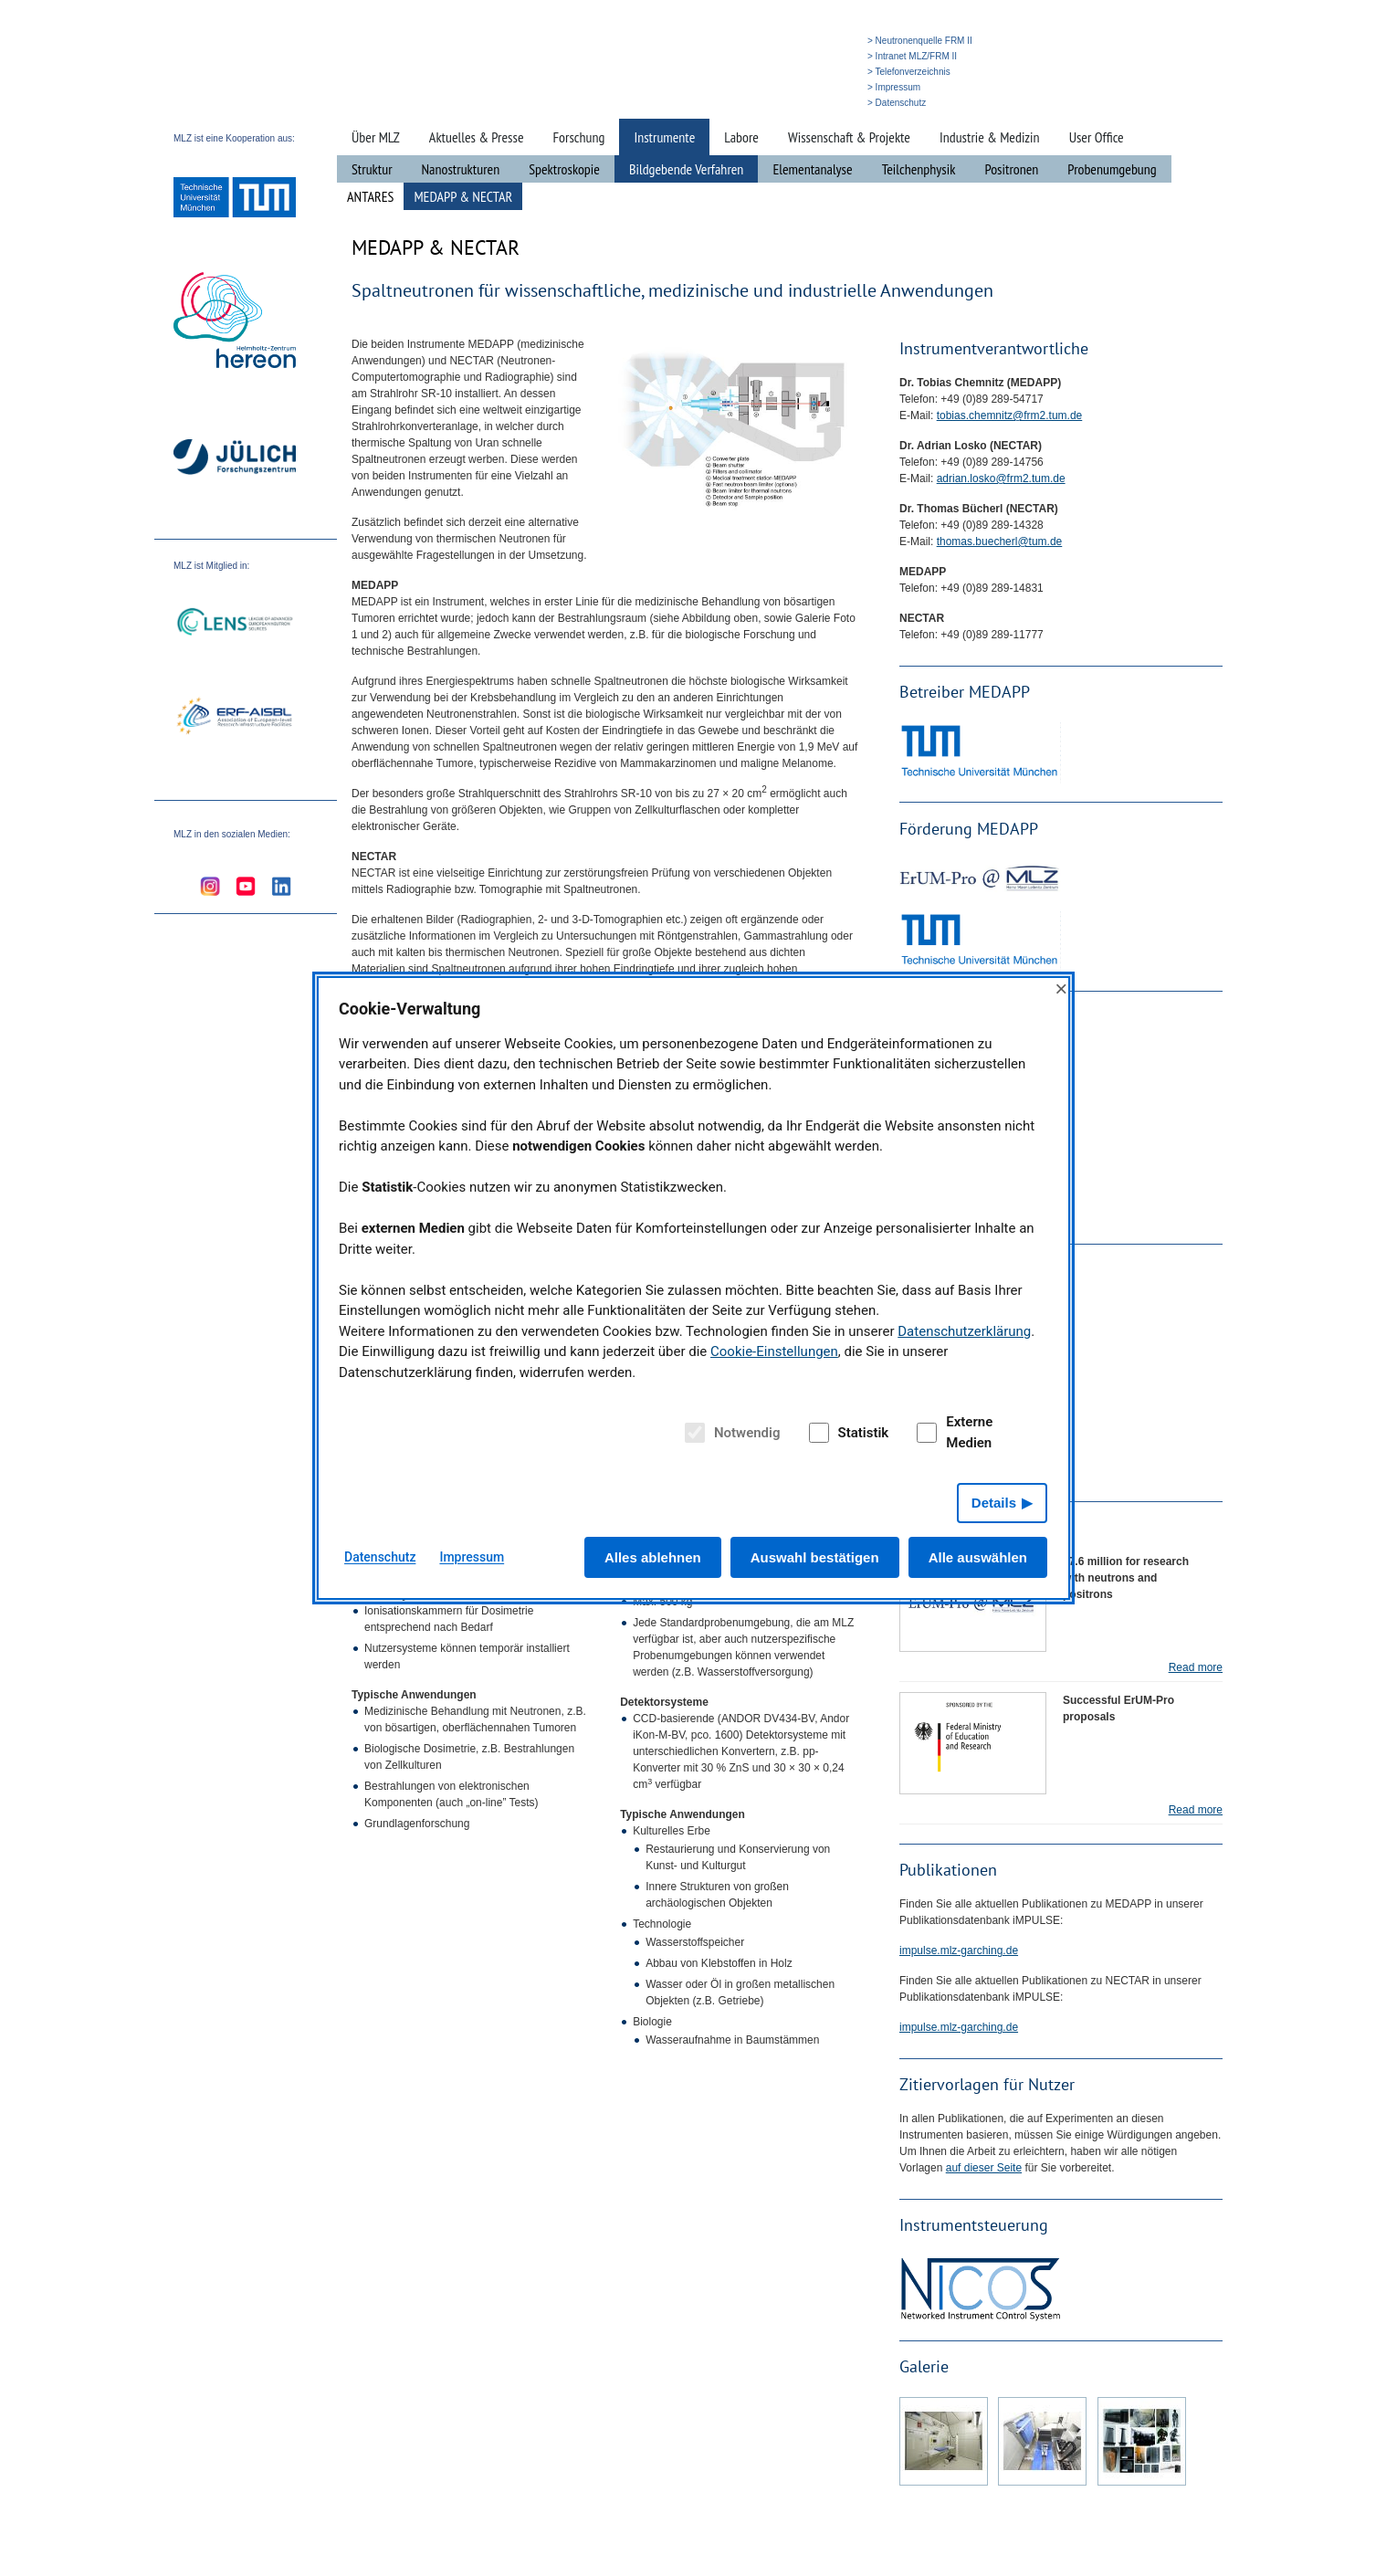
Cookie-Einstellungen (774, 1351)
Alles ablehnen (652, 1557)
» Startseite (732, 103)
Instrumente (664, 137)
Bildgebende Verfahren (686, 169)
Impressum (471, 1557)
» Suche (780, 103)
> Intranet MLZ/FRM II (912, 56)
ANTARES (370, 196)
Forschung (579, 137)
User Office (1096, 137)
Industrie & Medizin (990, 137)
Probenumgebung (1111, 169)
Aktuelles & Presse (476, 137)
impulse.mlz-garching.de (958, 1950)
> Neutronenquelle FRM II (919, 41)
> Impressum (893, 87)
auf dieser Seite (984, 2167)
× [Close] (1061, 988)
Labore (741, 137)
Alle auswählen (978, 1557)
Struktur (372, 169)
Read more (1196, 1667)
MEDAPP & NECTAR (463, 196)
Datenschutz (379, 1557)
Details (993, 1502)
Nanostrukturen (461, 169)
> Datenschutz (896, 103)
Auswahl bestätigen (815, 1557)
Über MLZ (376, 137)
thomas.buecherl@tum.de (1000, 541)
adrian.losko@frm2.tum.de (1001, 478)
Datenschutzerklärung (964, 1331)
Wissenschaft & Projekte (849, 137)
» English (825, 103)
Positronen (1011, 169)
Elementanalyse (812, 169)
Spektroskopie (564, 169)
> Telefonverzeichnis (908, 72)
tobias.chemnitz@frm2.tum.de (1010, 415)
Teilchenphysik (919, 169)
